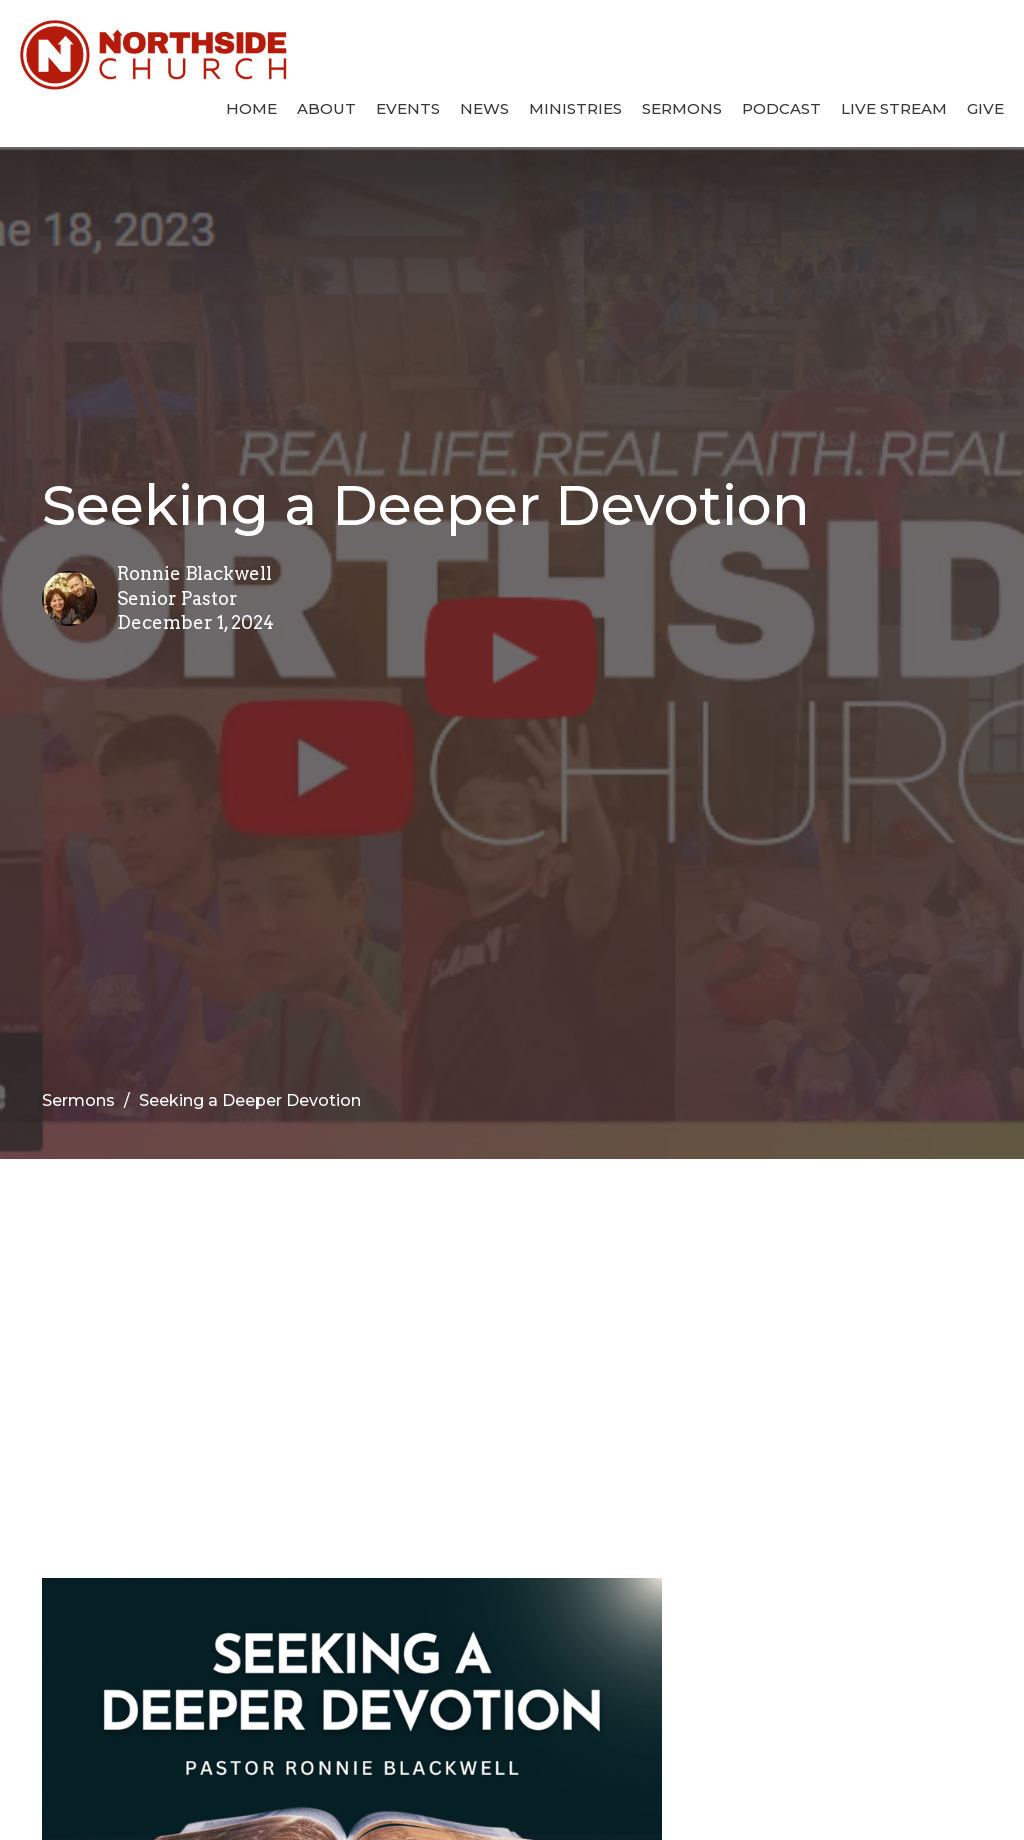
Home (251, 108)
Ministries (575, 108)
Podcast (781, 108)
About (326, 108)
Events (408, 108)
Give (985, 108)
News (484, 108)
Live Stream (894, 108)
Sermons (682, 108)
